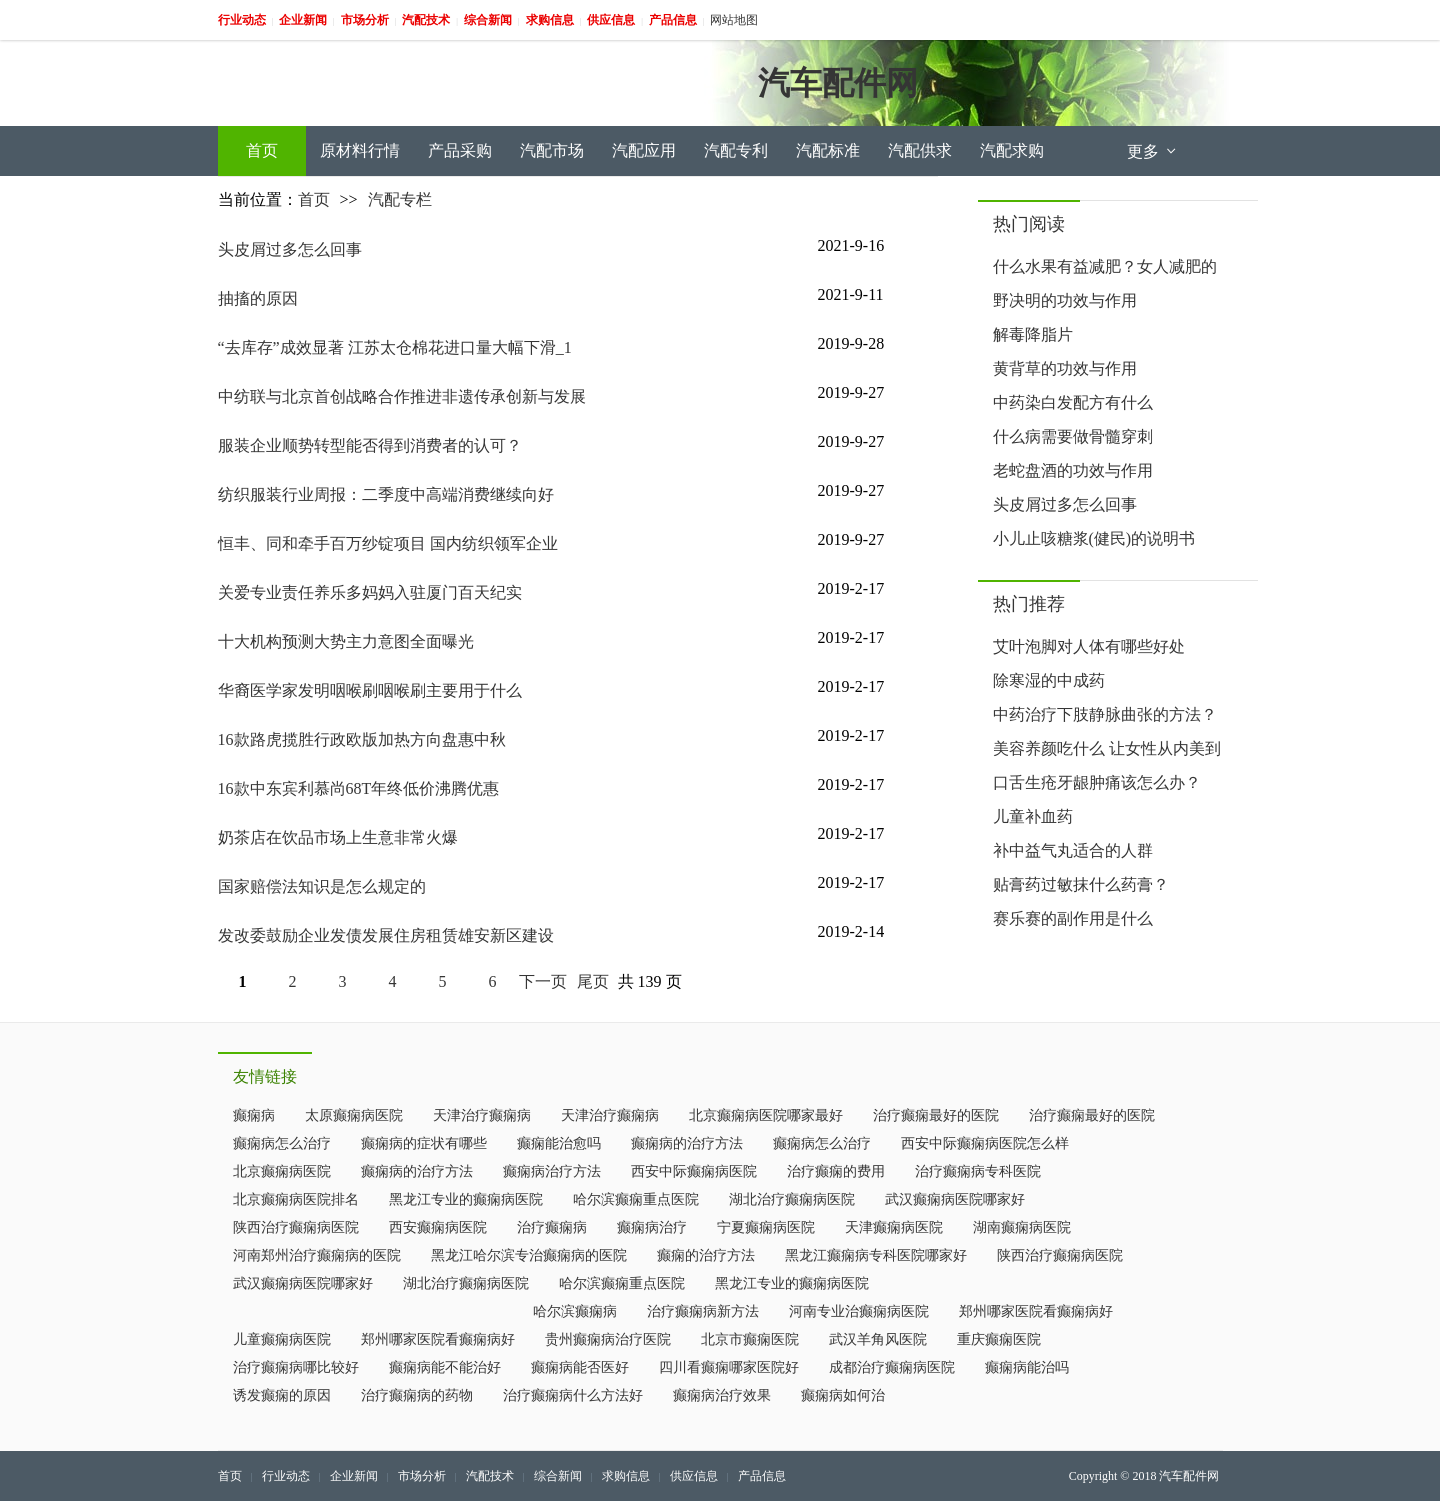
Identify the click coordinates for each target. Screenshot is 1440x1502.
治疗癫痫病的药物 (417, 1395)
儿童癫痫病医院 (282, 1339)
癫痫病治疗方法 (552, 1171)
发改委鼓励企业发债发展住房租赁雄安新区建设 (386, 935)
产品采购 (460, 150)
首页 (262, 150)
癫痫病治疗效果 (722, 1395)
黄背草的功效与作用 (1065, 368)
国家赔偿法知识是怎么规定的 (322, 886)
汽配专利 (736, 150)
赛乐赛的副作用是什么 (1073, 918)
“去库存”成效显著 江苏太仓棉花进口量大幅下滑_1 (395, 347)
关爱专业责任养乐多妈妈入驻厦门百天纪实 (370, 592)
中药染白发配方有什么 (1073, 402)
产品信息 (762, 1476)
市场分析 (422, 1476)
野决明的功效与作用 (1065, 300)
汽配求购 (1012, 150)
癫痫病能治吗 (1027, 1367)
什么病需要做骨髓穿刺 (1073, 436)
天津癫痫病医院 (894, 1227)
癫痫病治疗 (652, 1227)
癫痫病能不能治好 (445, 1367)
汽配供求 (920, 150)
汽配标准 (828, 150)
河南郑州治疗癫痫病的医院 (317, 1255)
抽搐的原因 (258, 298)
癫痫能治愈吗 (559, 1143)
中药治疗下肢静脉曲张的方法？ (1105, 714)
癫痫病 (254, 1115)
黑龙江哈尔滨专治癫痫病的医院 (529, 1255)
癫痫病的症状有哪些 (424, 1143)
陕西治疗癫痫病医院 (296, 1227)
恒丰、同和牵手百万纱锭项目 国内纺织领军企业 (388, 543)
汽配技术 (490, 1476)
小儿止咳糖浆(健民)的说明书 (1094, 538)
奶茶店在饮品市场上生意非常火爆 (338, 837)
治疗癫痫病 (552, 1227)
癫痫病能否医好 (580, 1367)
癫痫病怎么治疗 (282, 1143)
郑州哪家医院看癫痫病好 (1036, 1311)
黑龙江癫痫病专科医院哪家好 (876, 1255)
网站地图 (734, 20)
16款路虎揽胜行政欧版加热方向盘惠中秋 (362, 739)
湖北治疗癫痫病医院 (792, 1199)
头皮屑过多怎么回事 (290, 249)
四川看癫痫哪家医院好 (729, 1367)
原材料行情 (360, 150)
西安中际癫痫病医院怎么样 (985, 1143)
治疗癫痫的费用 (836, 1171)
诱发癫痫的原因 (282, 1395)
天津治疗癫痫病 (482, 1115)
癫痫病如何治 (843, 1395)
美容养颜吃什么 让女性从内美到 (1107, 748)
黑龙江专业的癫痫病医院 (466, 1199)
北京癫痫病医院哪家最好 (766, 1115)
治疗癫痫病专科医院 (978, 1171)
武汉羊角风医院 (878, 1339)
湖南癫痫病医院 (1022, 1227)
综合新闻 (558, 1476)
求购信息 (626, 1476)
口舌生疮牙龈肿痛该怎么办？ (1097, 782)
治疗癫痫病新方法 (703, 1311)
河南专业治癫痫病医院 (859, 1311)
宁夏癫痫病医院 (766, 1227)
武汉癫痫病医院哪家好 (955, 1199)
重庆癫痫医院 (999, 1339)
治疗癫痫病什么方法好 (573, 1395)
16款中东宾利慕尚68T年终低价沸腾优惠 (359, 788)
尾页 (593, 981)
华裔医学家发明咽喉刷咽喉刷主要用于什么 (370, 690)
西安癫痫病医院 (438, 1227)
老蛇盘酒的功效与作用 (1073, 470)
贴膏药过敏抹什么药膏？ (1081, 884)
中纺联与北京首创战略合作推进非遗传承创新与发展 (402, 396)
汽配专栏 (400, 199)
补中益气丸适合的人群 (1073, 850)
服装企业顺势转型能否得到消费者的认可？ (370, 445)
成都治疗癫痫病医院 (892, 1367)
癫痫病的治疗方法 (687, 1143)
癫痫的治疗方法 (706, 1255)
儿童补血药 (1033, 816)
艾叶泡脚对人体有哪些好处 (1089, 646)
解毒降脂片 (1033, 334)
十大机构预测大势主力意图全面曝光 (346, 641)
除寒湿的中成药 (1049, 680)
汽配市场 (552, 150)
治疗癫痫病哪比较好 (296, 1367)
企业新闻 (354, 1476)
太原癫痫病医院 (354, 1115)
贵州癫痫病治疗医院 (608, 1339)
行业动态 (286, 1476)
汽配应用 (644, 150)
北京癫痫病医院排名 (296, 1199)
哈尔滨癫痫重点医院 (636, 1199)
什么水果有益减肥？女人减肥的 (1105, 266)
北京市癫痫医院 (750, 1339)
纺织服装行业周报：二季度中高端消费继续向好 (386, 494)
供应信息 (694, 1476)
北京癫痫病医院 (282, 1171)
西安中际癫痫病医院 (694, 1171)
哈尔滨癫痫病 (575, 1311)
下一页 (543, 981)
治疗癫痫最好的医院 (936, 1115)
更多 (1153, 151)
